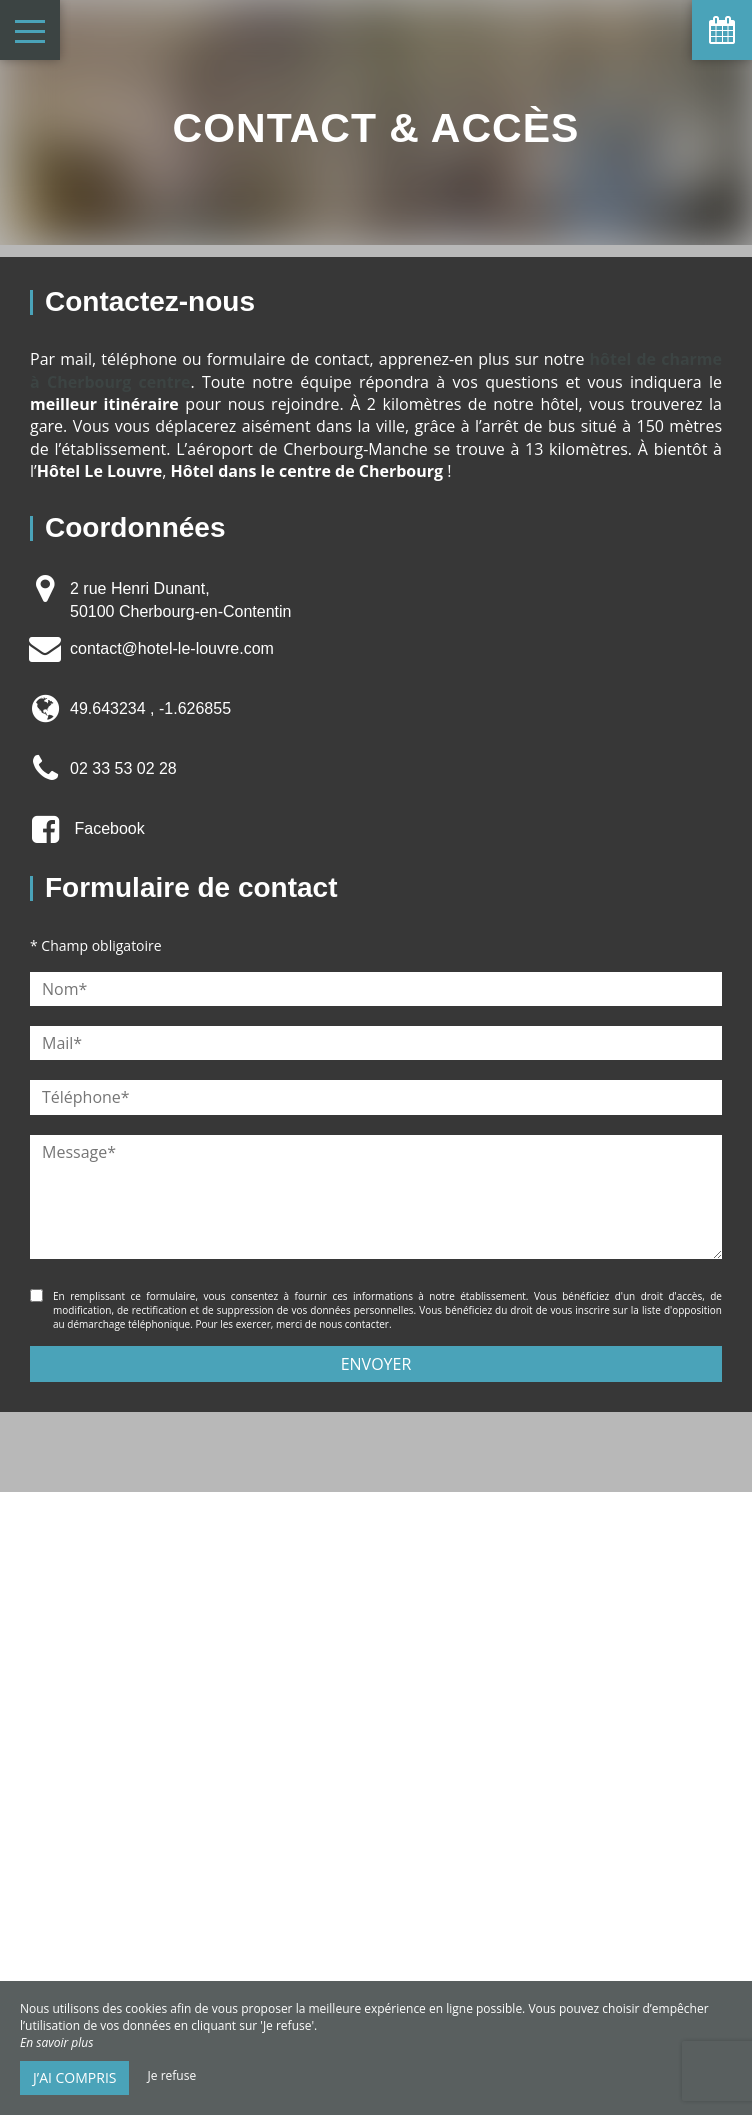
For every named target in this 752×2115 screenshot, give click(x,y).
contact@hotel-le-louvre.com (172, 648)
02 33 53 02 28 (123, 768)
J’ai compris (74, 2077)
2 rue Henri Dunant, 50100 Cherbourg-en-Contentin (180, 599)
